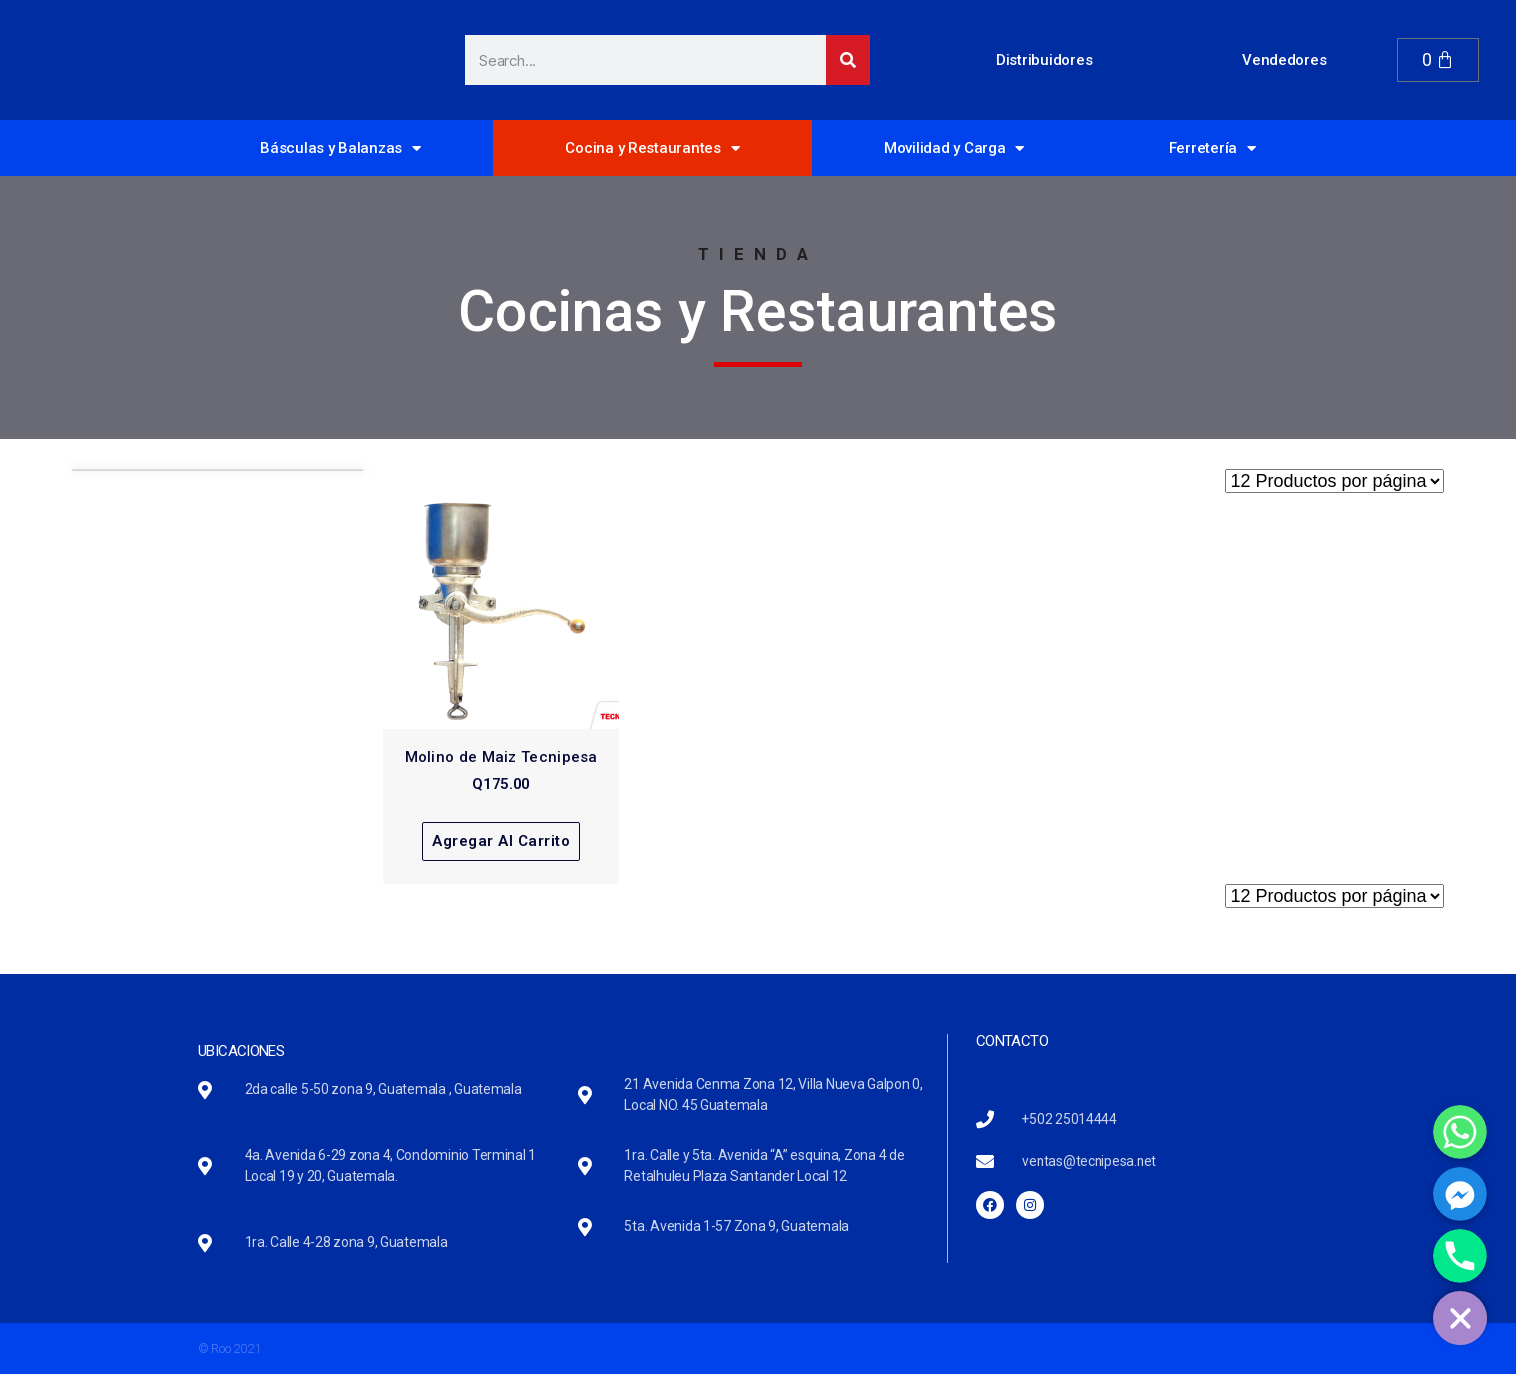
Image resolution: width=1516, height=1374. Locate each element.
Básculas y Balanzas (340, 148)
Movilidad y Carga (954, 148)
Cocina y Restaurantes (652, 148)
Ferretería (1212, 148)
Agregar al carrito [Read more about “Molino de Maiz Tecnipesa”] (501, 841)
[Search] (848, 60)
